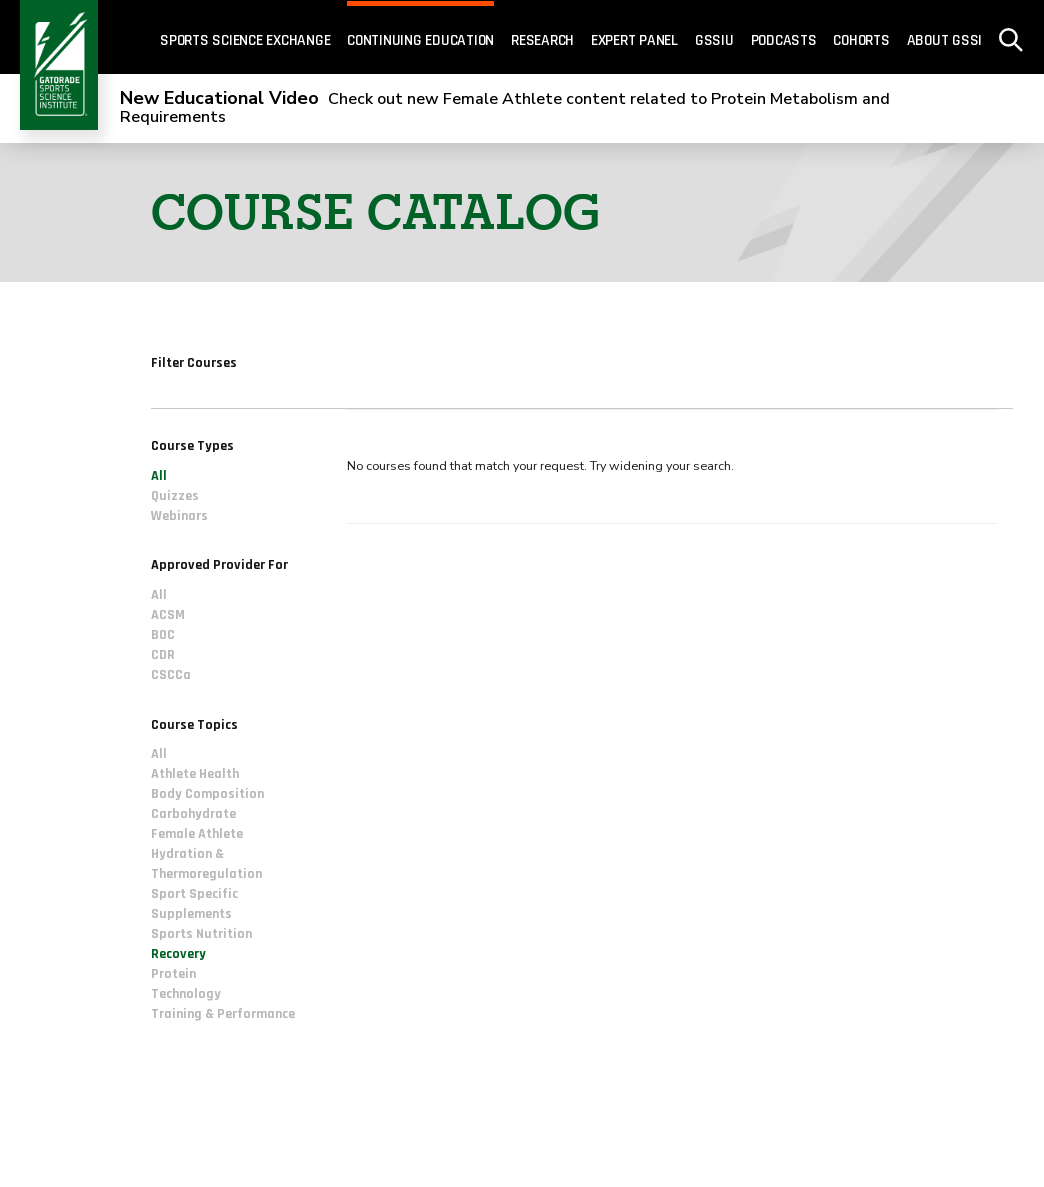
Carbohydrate (193, 814)
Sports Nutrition (201, 934)
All (159, 476)
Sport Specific (194, 894)
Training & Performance (223, 1014)
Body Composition (207, 794)
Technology (186, 994)
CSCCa (171, 675)
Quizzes (175, 496)
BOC (163, 635)
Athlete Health (195, 774)
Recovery (178, 954)
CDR (163, 655)
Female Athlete (197, 834)
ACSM (168, 615)
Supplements (191, 914)
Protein (173, 974)
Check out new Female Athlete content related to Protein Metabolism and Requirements (505, 108)
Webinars (179, 516)
